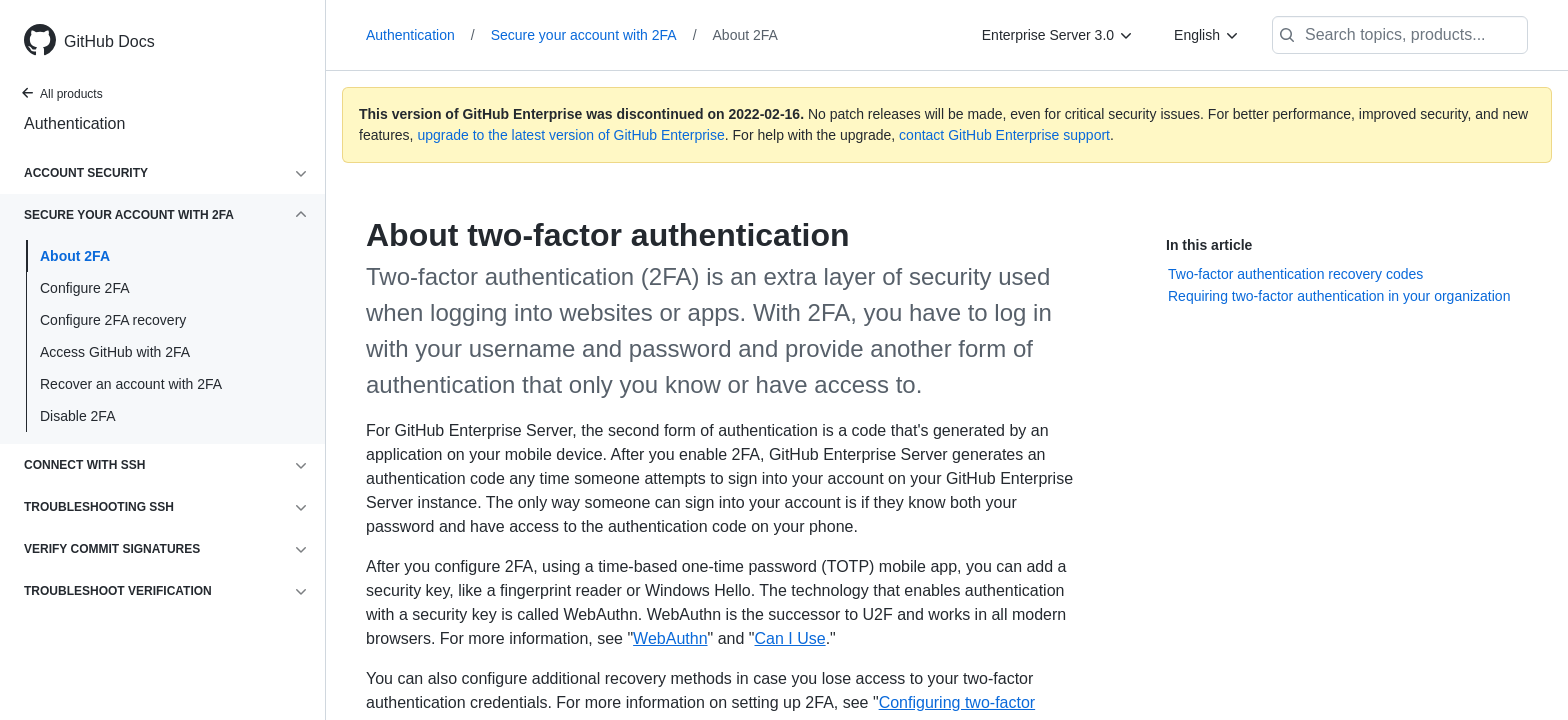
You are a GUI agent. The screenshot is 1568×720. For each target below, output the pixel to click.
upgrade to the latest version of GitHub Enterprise (570, 135)
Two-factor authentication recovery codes (1295, 274)
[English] (1207, 35)
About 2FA (75, 256)
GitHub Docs (109, 41)
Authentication (74, 123)
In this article (1209, 245)
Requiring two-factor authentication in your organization (1339, 296)
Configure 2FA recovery (113, 320)
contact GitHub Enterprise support (1004, 135)
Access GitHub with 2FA (115, 352)
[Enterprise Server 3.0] (1058, 35)
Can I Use (789, 638)
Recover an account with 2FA (131, 384)
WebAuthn (670, 638)
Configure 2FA (85, 288)
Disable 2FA (77, 416)
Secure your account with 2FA (594, 35)
